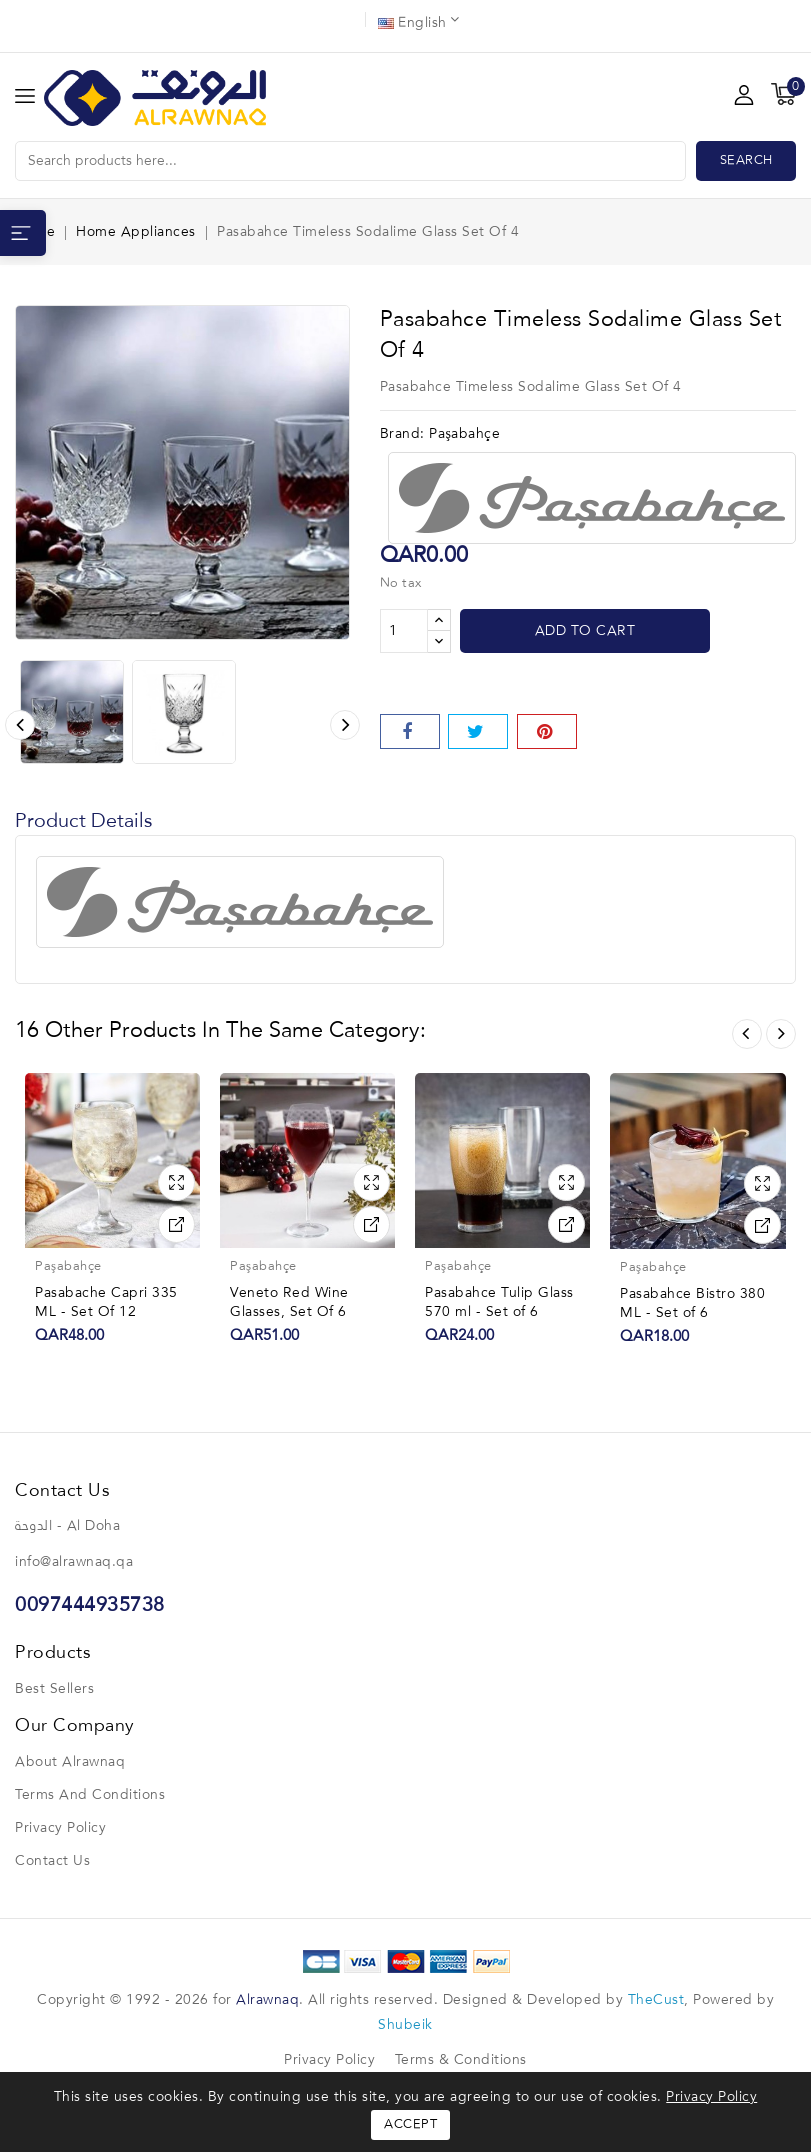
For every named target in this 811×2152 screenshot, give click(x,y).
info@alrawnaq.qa (74, 1562)
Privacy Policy (60, 1828)
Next (781, 1034)
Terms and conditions (90, 1795)
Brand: (402, 434)
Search (746, 160)
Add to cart (585, 631)
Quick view (176, 1182)
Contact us (52, 1861)
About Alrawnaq (70, 1762)
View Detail (176, 1224)
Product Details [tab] (84, 822)
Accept (410, 2124)
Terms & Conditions (461, 2060)
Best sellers (54, 1689)
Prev (747, 1034)
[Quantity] (404, 631)
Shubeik (405, 2025)
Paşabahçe (464, 434)
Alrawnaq (267, 2000)
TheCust (656, 2000)
